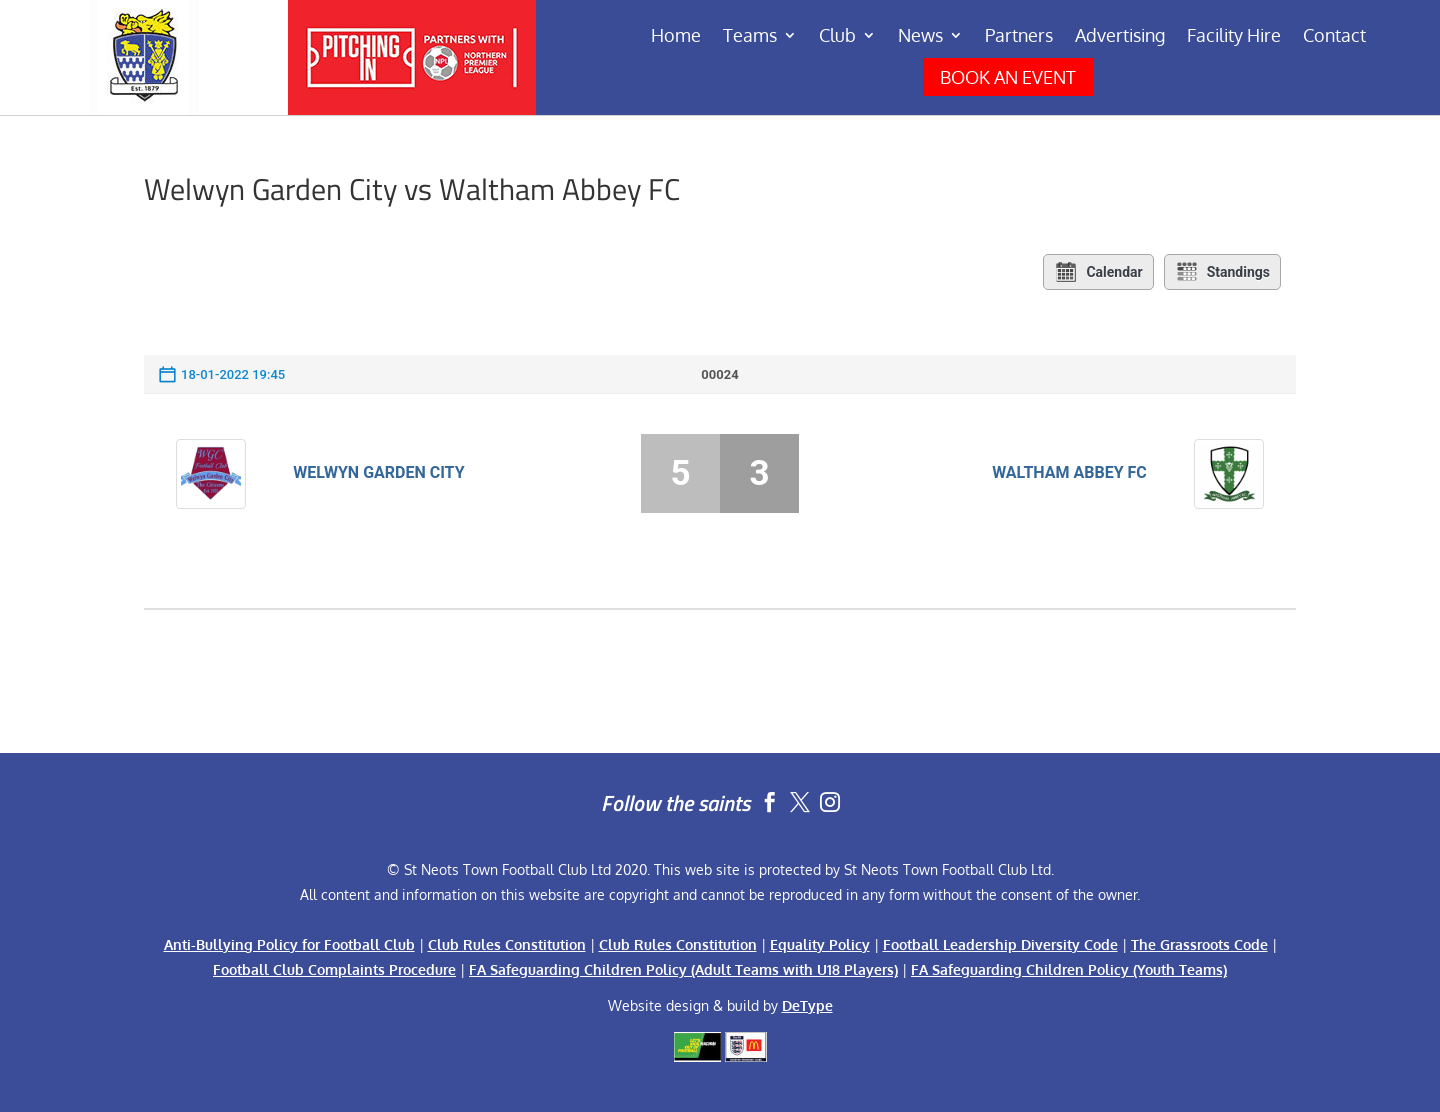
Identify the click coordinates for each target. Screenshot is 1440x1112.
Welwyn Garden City (378, 472)
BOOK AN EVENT (1008, 77)
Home (676, 37)
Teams (750, 37)
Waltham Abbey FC (1069, 472)
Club (837, 37)
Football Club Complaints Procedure (334, 969)
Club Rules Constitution (507, 944)
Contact (1334, 37)
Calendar (1098, 272)
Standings (1222, 272)
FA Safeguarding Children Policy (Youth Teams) (1069, 969)
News (920, 37)
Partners (1019, 37)
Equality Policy (820, 944)
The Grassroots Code (1199, 944)
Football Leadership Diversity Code (1000, 944)
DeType (807, 1005)
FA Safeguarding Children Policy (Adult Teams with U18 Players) (683, 969)
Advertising (1120, 37)
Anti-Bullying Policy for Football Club (289, 944)
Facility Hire (1234, 37)
